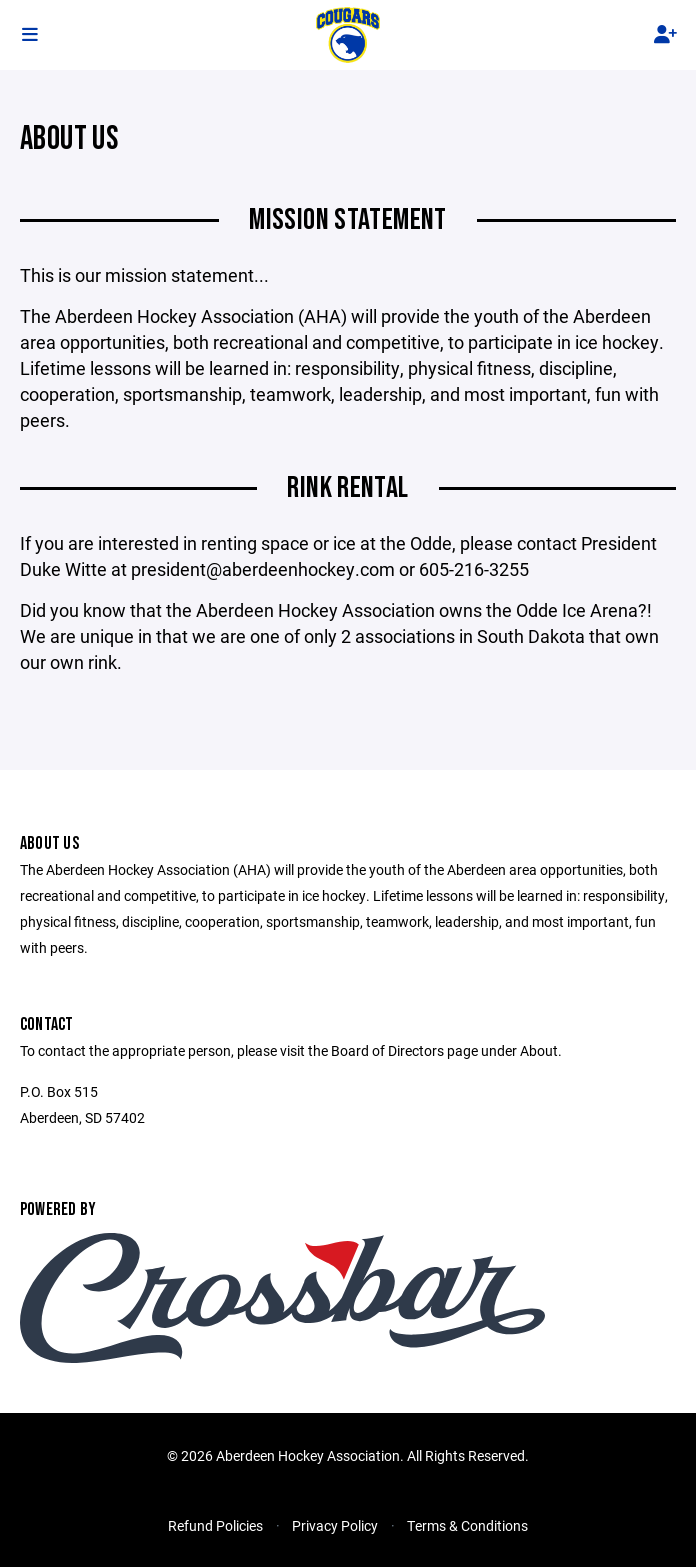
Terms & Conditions (467, 1525)
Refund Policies (215, 1525)
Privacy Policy (335, 1525)
